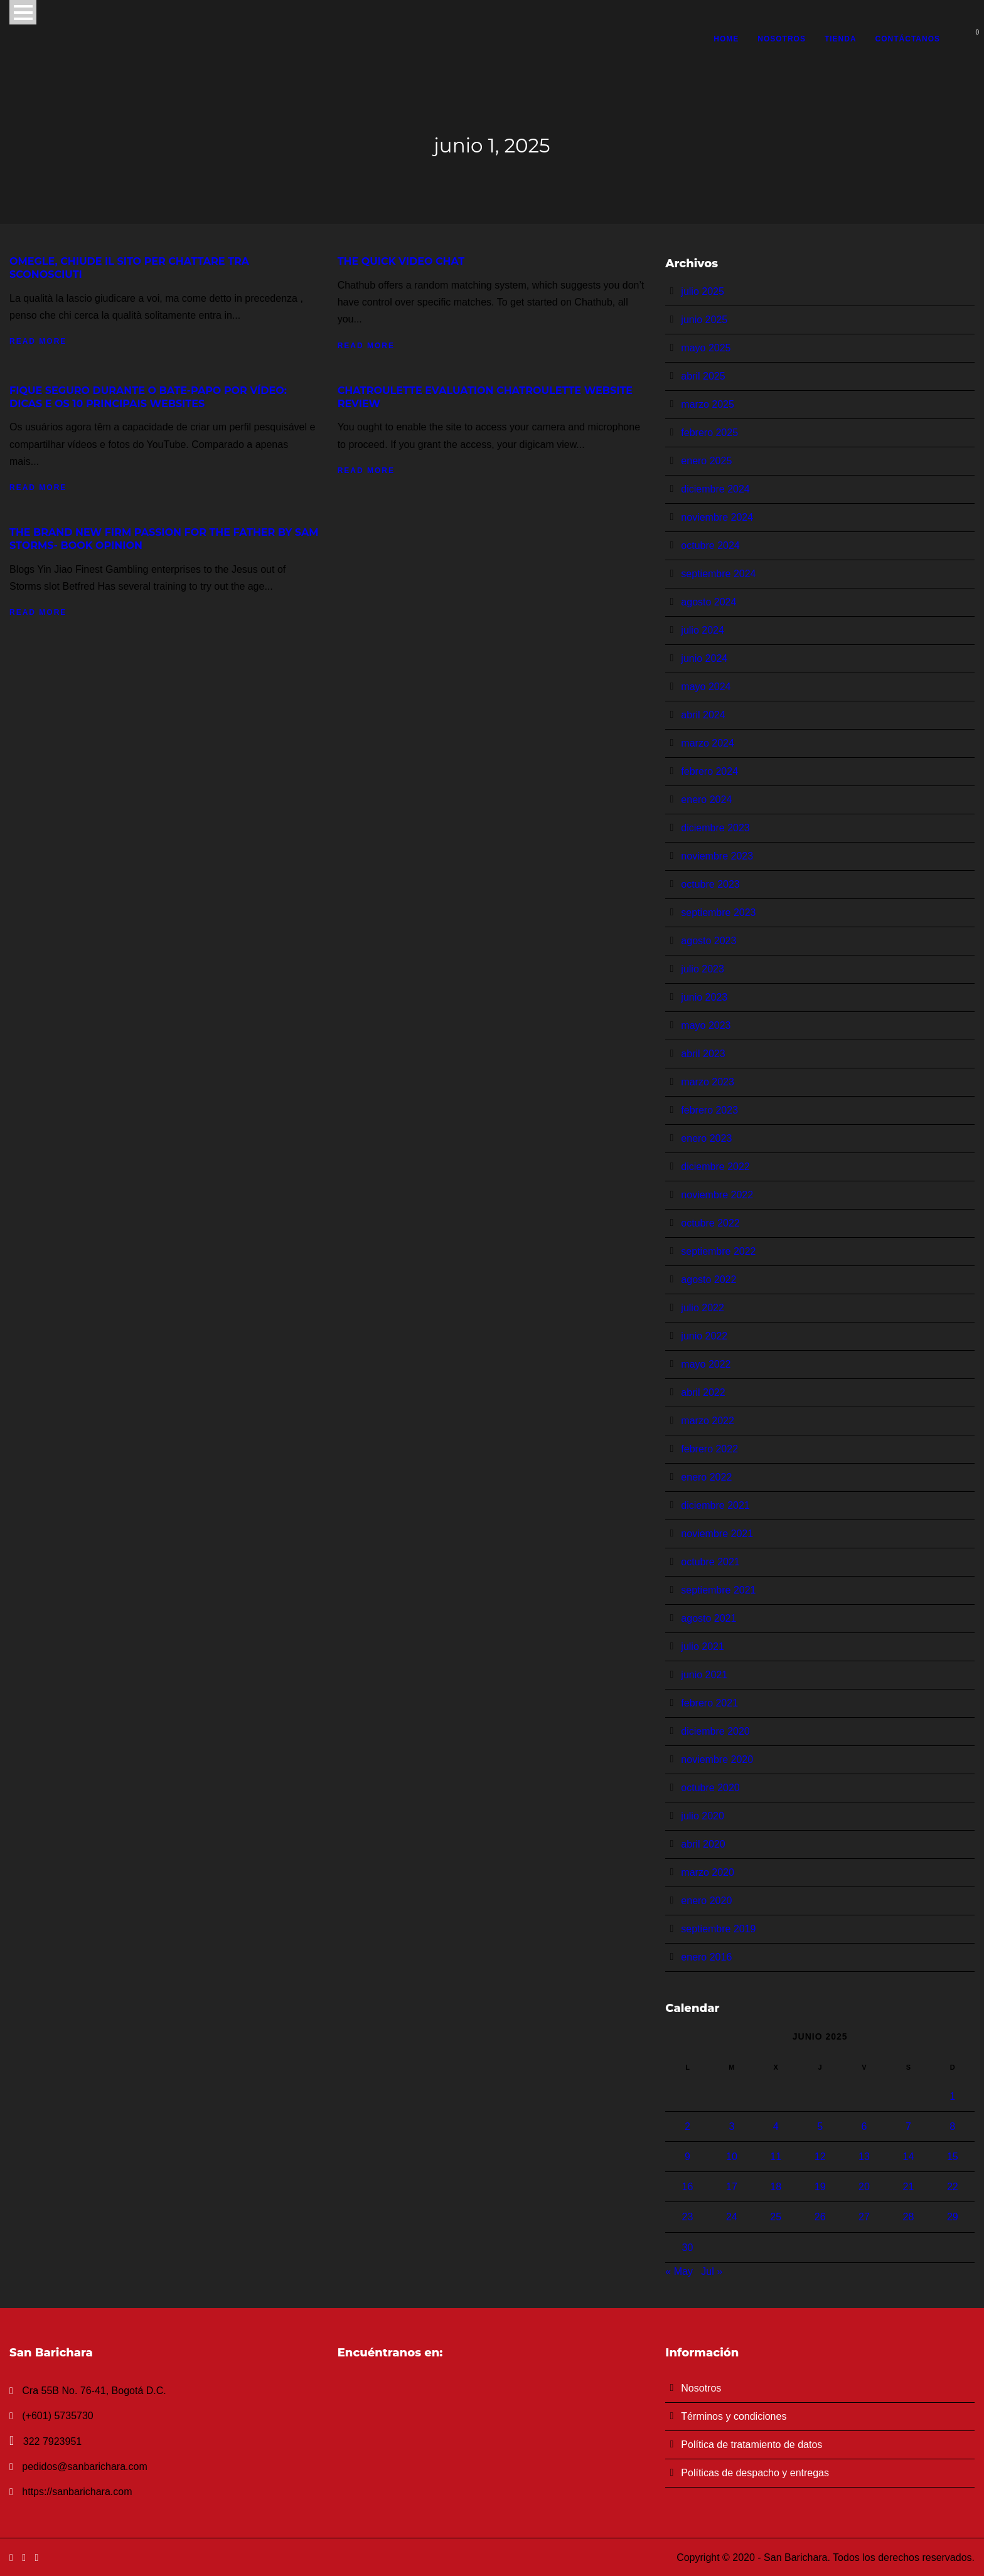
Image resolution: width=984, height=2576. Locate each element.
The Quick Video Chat (401, 261)
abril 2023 (703, 1053)
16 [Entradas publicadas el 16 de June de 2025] (687, 2186)
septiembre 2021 (718, 1590)
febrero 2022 (709, 1449)
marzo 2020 (707, 1872)
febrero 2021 (709, 1703)
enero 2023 (706, 1138)
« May (679, 2271)
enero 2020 (706, 1900)
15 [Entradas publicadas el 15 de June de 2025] (952, 2156)
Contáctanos (907, 39)
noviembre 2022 (717, 1195)
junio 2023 (704, 997)
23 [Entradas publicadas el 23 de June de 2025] (687, 2216)
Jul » (711, 2271)
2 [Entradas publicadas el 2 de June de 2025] (687, 2126)
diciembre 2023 (715, 827)
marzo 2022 (707, 1420)
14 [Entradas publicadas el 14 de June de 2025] (908, 2156)
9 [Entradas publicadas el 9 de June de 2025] (687, 2156)
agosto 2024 (708, 602)
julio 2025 (702, 291)
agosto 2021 (708, 1618)
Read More (38, 341)
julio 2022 (702, 1307)
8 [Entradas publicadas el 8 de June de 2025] (952, 2126)
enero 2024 (706, 799)
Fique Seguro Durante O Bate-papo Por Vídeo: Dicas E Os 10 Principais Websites (148, 397)
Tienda (841, 39)
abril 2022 (703, 1392)
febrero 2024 (709, 771)
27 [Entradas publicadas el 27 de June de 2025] (864, 2216)
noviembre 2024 (717, 517)
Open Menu (22, 12)
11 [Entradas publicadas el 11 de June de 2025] (775, 2156)
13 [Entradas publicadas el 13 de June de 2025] (864, 2156)
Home (726, 39)
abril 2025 (703, 376)
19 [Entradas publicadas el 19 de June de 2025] (820, 2186)
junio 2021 (704, 1674)
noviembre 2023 (717, 856)
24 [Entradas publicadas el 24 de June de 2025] (731, 2216)
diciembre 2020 (715, 1731)
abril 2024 (703, 715)
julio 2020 (702, 1816)
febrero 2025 (709, 432)
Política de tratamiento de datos (751, 2444)
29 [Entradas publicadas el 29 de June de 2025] (952, 2216)
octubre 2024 (710, 545)
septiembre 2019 (718, 1929)
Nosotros (781, 39)
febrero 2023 (709, 1110)
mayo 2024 (705, 686)
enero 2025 (706, 460)
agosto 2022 (708, 1279)
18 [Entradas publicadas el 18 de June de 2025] (775, 2186)
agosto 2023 (708, 940)
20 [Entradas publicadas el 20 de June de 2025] (864, 2186)
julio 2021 (702, 1646)
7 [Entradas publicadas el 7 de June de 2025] (908, 2126)
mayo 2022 (705, 1364)
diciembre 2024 (715, 489)
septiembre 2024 (718, 573)
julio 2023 (702, 969)
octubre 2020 (710, 1787)
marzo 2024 (707, 743)
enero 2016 (706, 1957)
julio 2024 (702, 630)
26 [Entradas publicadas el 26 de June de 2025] (820, 2216)
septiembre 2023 (718, 912)
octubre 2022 (710, 1223)
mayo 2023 (705, 1025)
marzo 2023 (707, 1082)
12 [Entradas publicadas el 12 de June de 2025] (820, 2156)
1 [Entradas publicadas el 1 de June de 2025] (952, 2096)
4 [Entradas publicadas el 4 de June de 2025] (776, 2126)
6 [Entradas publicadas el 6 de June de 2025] (864, 2126)
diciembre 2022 (715, 1166)
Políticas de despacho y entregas (755, 2472)
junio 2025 (704, 319)
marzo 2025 (707, 404)
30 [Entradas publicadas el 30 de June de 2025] (687, 2247)
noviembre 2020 (717, 1759)
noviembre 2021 (717, 1533)
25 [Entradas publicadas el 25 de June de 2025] (775, 2216)
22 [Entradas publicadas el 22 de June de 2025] (952, 2186)
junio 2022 (704, 1336)
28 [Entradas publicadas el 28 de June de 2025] (908, 2216)
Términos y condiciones (733, 2416)
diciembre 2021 (715, 1505)
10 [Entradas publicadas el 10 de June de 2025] (731, 2156)
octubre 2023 (710, 884)
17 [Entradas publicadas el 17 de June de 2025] (731, 2186)
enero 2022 (706, 1477)
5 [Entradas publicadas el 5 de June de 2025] (820, 2126)
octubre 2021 (710, 1562)
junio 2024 (704, 658)
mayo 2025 (705, 348)
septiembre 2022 (718, 1251)
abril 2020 (703, 1844)
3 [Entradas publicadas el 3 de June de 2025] (731, 2126)
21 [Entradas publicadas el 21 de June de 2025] (908, 2186)
